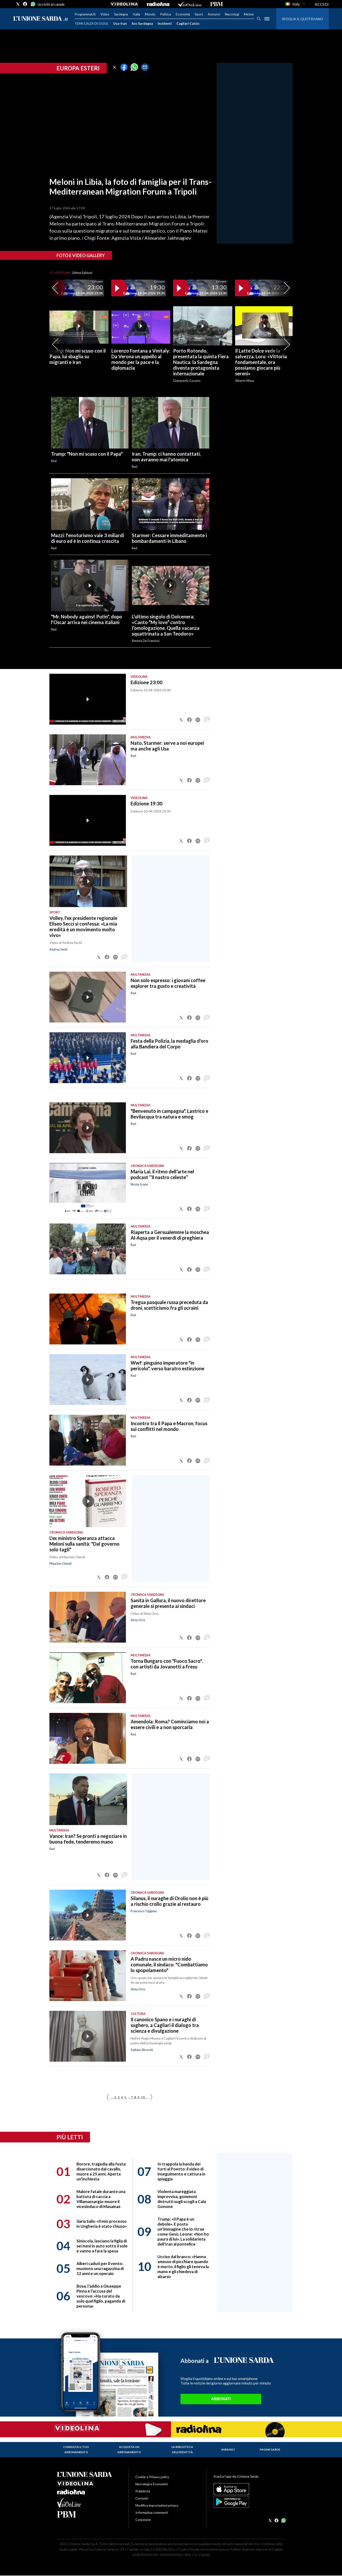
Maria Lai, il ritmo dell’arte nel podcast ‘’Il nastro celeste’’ (162, 1174)
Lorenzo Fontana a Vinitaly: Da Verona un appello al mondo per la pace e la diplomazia (140, 359)
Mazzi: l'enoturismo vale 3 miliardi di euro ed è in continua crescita (87, 538)
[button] (114, 67)
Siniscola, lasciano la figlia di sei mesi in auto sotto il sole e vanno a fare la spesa (102, 2245)
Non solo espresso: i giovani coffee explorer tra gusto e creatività (168, 983)
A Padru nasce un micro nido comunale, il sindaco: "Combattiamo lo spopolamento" (169, 1964)
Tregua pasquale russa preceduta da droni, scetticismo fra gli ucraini (169, 1305)
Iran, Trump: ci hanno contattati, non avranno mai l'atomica (166, 456)
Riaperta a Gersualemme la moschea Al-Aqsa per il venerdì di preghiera (170, 1235)
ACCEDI (322, 4)
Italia (136, 14)
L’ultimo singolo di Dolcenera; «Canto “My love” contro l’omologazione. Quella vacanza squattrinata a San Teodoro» (166, 625)
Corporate (143, 2520)
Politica (165, 14)
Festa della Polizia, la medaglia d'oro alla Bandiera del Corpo (169, 1043)
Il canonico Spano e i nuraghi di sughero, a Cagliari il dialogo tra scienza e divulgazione (165, 2025)
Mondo (150, 14)
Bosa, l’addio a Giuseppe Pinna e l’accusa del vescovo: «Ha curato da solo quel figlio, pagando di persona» (100, 2296)
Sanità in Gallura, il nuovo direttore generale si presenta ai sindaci (168, 1603)
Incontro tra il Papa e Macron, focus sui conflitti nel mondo (169, 1426)
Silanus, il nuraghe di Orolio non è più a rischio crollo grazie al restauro (169, 1901)
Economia (183, 14)
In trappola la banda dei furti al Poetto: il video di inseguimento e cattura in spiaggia (181, 2171)
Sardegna (121, 14)
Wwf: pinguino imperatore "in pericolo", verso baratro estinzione (167, 1365)
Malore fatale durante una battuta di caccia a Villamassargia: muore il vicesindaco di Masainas (100, 2199)
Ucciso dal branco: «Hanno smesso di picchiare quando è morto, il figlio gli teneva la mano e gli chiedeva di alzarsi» (183, 2266)
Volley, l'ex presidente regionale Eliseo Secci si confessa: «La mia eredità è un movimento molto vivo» (83, 926)
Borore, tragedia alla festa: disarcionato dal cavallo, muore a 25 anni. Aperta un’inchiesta (101, 2171)
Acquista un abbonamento (129, 2449)
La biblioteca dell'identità (182, 2449)
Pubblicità (142, 2491)
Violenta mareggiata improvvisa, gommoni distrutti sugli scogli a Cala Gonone (181, 2199)
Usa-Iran (120, 23)
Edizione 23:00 (146, 682)
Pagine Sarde (270, 2449)
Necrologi (232, 14)
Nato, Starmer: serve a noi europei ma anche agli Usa (167, 745)
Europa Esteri (78, 68)
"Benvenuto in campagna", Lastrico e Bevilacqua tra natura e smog (169, 1113)
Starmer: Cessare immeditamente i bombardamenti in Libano (169, 538)
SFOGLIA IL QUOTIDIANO (302, 19)
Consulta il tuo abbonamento (76, 2449)
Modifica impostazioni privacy (156, 2505)
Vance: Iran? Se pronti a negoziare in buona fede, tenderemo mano (88, 1839)
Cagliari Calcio (188, 23)
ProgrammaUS (85, 14)
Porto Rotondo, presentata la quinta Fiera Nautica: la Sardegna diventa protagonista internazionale (201, 362)
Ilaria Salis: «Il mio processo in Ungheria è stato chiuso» (101, 2224)
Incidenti (165, 23)
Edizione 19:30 (146, 803)
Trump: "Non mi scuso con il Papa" (87, 454)
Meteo (249, 14)
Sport (199, 14)
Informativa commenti (151, 2512)
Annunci (214, 14)
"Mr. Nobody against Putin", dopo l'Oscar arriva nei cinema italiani (86, 619)
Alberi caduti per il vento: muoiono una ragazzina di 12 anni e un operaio (100, 2268)
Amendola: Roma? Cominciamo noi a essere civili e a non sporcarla (170, 1724)
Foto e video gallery (81, 255)
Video (104, 14)
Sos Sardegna (142, 23)
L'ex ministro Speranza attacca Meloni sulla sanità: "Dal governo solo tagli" (84, 1543)
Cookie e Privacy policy (152, 2477)
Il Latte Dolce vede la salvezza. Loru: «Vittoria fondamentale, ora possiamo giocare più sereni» (261, 362)
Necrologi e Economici (151, 2484)
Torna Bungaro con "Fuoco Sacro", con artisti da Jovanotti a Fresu (167, 1663)
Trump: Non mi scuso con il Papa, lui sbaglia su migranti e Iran (77, 356)
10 (143, 2097)
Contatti (141, 2498)
